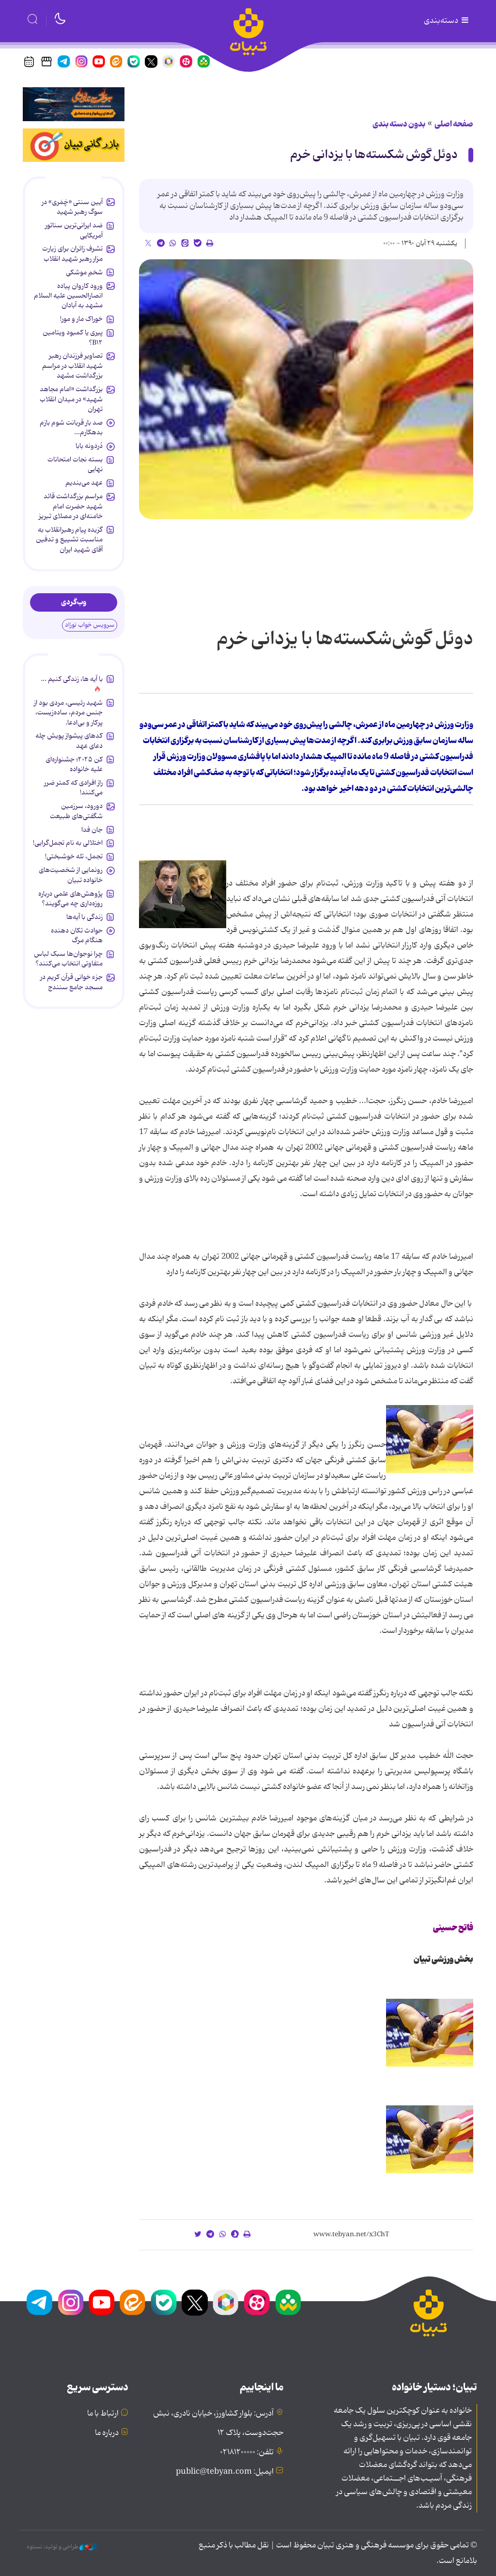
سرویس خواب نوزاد (89, 625)
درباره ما (107, 2433)
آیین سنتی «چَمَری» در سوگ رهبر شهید (72, 207)
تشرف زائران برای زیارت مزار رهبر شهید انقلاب (72, 253)
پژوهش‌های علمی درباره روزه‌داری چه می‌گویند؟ (70, 898)
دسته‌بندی (447, 21)
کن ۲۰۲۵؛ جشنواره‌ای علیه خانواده (74, 764)
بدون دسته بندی (398, 124)
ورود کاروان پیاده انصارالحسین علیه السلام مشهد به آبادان (68, 296)
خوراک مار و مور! (81, 319)
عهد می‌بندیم (84, 482)
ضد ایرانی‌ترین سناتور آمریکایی (74, 230)
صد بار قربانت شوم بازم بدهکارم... (71, 427)
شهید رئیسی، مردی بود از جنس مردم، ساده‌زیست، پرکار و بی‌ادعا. (68, 712)
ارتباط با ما (103, 2413)
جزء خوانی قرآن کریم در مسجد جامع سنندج (71, 982)
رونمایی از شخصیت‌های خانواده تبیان (71, 875)
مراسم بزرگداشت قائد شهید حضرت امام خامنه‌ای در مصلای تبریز (71, 506)
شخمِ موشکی (84, 272)
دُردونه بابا (89, 446)
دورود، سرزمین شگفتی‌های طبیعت (76, 811)
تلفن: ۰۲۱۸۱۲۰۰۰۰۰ (247, 2452)
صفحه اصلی (453, 124)
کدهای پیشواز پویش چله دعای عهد (69, 740)
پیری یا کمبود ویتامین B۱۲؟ (73, 337)
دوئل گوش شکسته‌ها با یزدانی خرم (374, 154)
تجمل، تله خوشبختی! (74, 856)
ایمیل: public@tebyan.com (225, 2471)
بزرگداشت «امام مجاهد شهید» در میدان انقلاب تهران (71, 399)
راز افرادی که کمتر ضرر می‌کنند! (73, 787)
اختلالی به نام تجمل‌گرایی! (68, 843)
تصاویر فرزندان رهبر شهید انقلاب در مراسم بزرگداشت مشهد (72, 365)
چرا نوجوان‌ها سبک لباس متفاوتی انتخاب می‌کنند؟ (68, 958)
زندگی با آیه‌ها (84, 917)
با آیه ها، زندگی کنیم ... (72, 679)
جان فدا (92, 829)
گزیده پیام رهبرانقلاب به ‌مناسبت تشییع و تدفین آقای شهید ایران (69, 539)
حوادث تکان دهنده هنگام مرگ (77, 935)
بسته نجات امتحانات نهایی (75, 464)
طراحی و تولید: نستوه (62, 2547)
